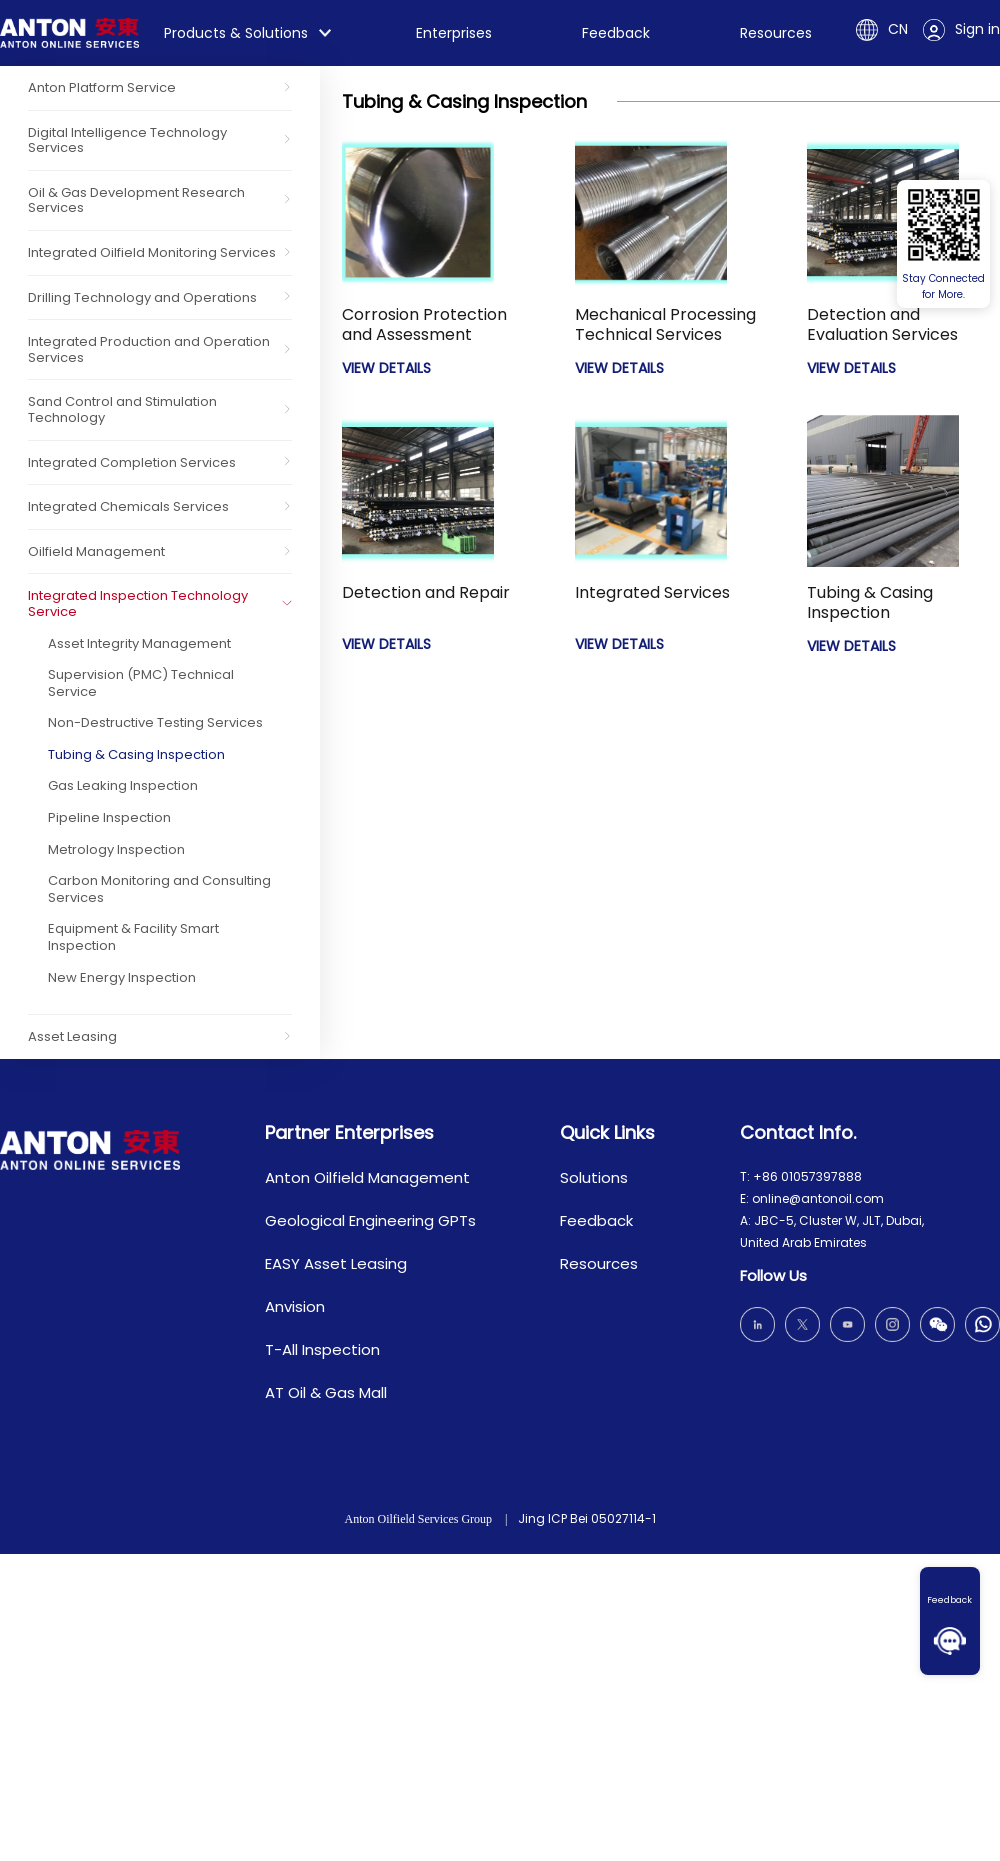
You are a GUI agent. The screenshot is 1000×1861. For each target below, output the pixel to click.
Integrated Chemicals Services (128, 506)
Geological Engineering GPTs (370, 1220)
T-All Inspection (322, 1349)
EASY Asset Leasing (336, 1263)
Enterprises (454, 33)
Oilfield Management (96, 551)
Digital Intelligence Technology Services (127, 140)
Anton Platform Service (102, 87)
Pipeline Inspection (109, 817)
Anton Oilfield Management (367, 1177)
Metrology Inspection (116, 849)
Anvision (295, 1306)
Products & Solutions (236, 33)
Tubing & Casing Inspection (136, 754)
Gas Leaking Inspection (123, 785)
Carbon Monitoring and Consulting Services (159, 889)
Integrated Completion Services (132, 462)
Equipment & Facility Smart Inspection (133, 937)
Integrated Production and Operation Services (149, 349)
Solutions (594, 1177)
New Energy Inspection (122, 977)
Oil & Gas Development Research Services (136, 200)
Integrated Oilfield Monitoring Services (152, 252)
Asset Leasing (72, 1036)
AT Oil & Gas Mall (326, 1392)
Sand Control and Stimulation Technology (122, 409)
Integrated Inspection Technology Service (138, 603)
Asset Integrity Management (139, 643)
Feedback (950, 1600)
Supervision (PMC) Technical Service (141, 683)
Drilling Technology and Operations (142, 297)
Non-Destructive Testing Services (155, 722)
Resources (776, 33)
